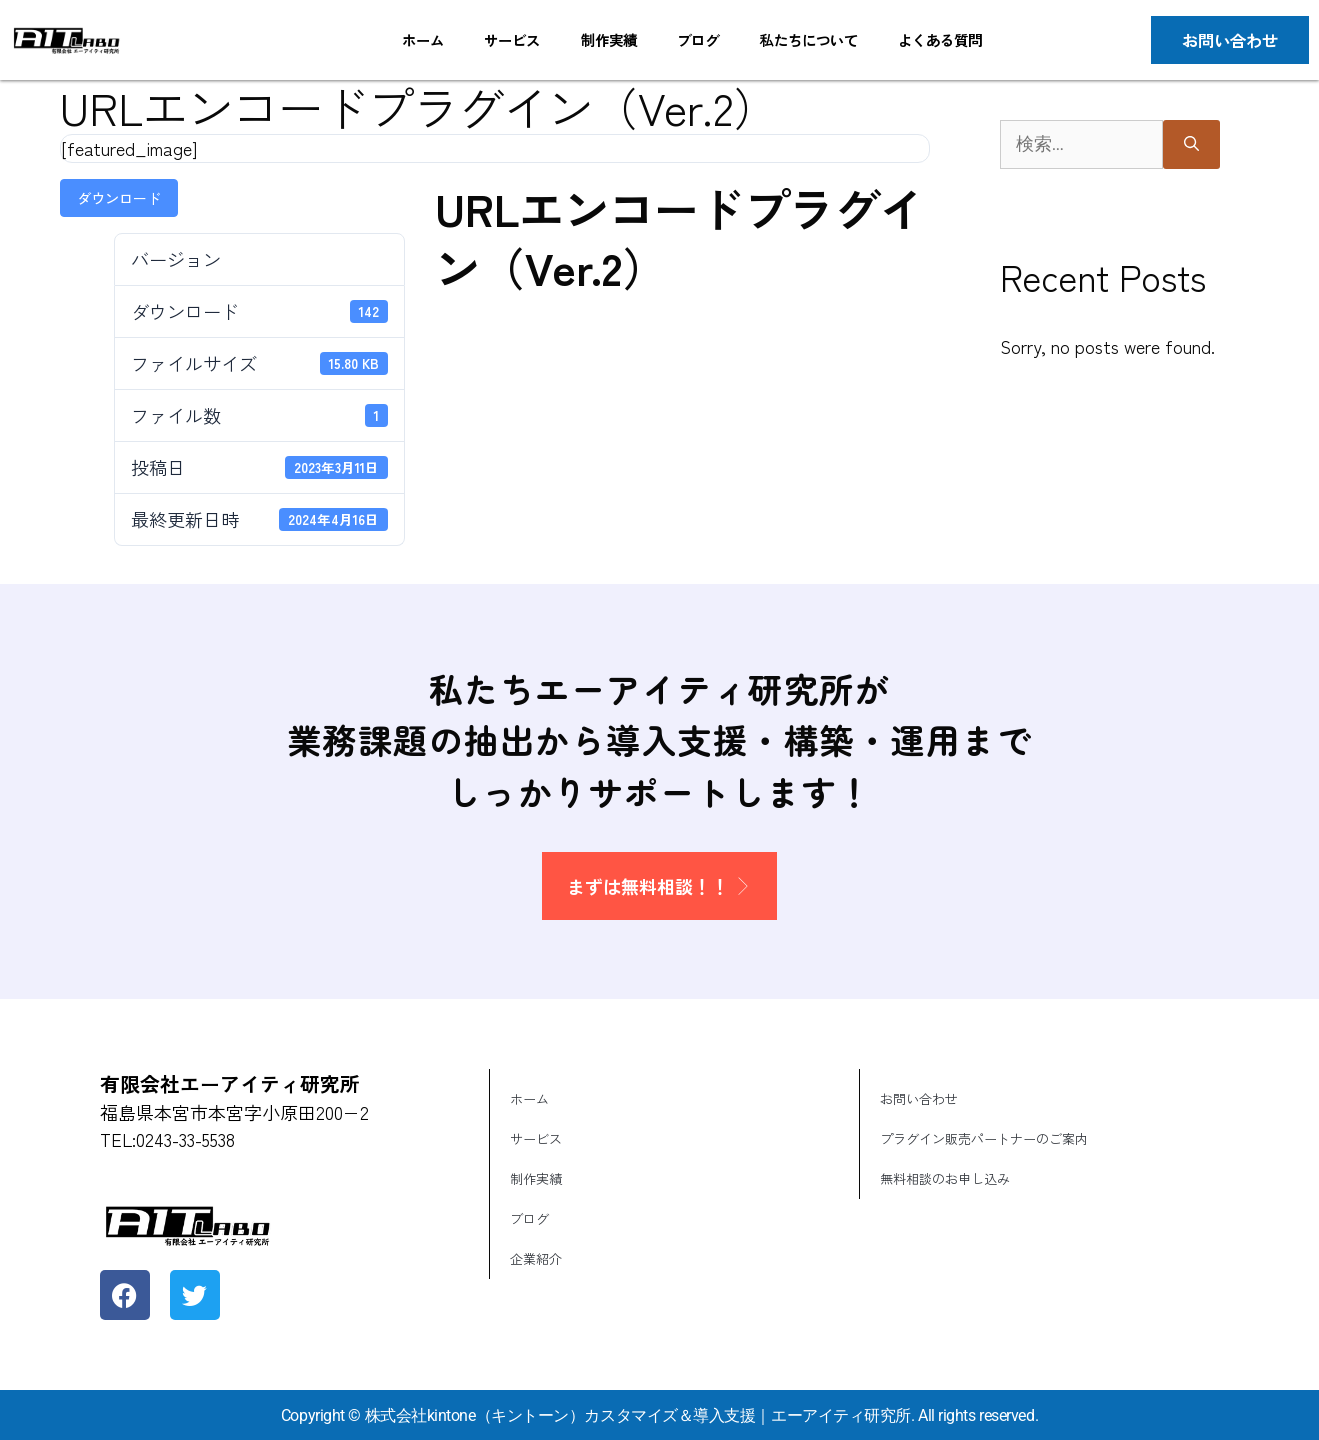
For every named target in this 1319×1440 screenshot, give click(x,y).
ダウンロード (119, 198)
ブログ (698, 39)
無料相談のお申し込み (945, 1178)
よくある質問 (940, 39)
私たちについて (808, 39)
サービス (512, 39)
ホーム (423, 39)
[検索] (1191, 144)
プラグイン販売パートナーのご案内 (984, 1138)
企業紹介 (536, 1258)
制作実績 (608, 39)
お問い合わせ (919, 1098)
